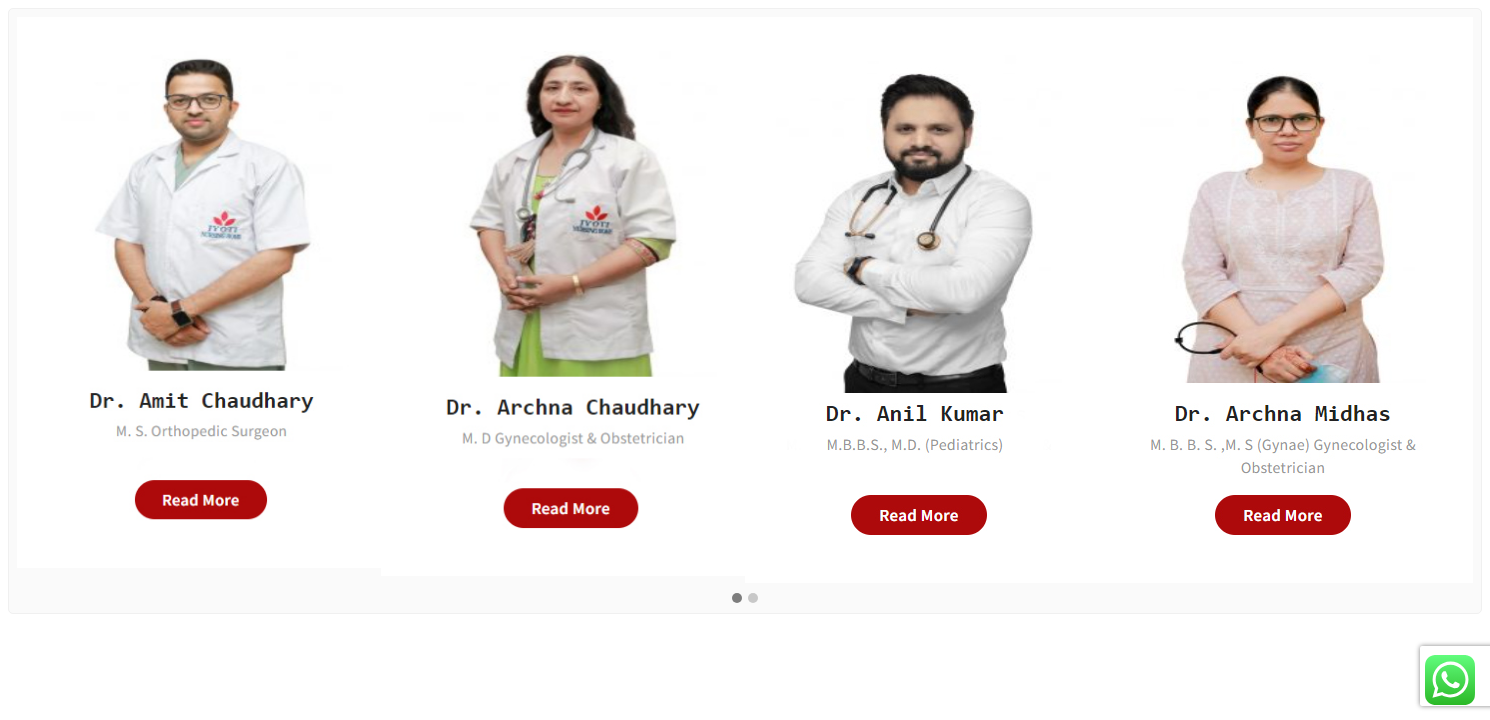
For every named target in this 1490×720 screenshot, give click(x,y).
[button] (737, 599)
